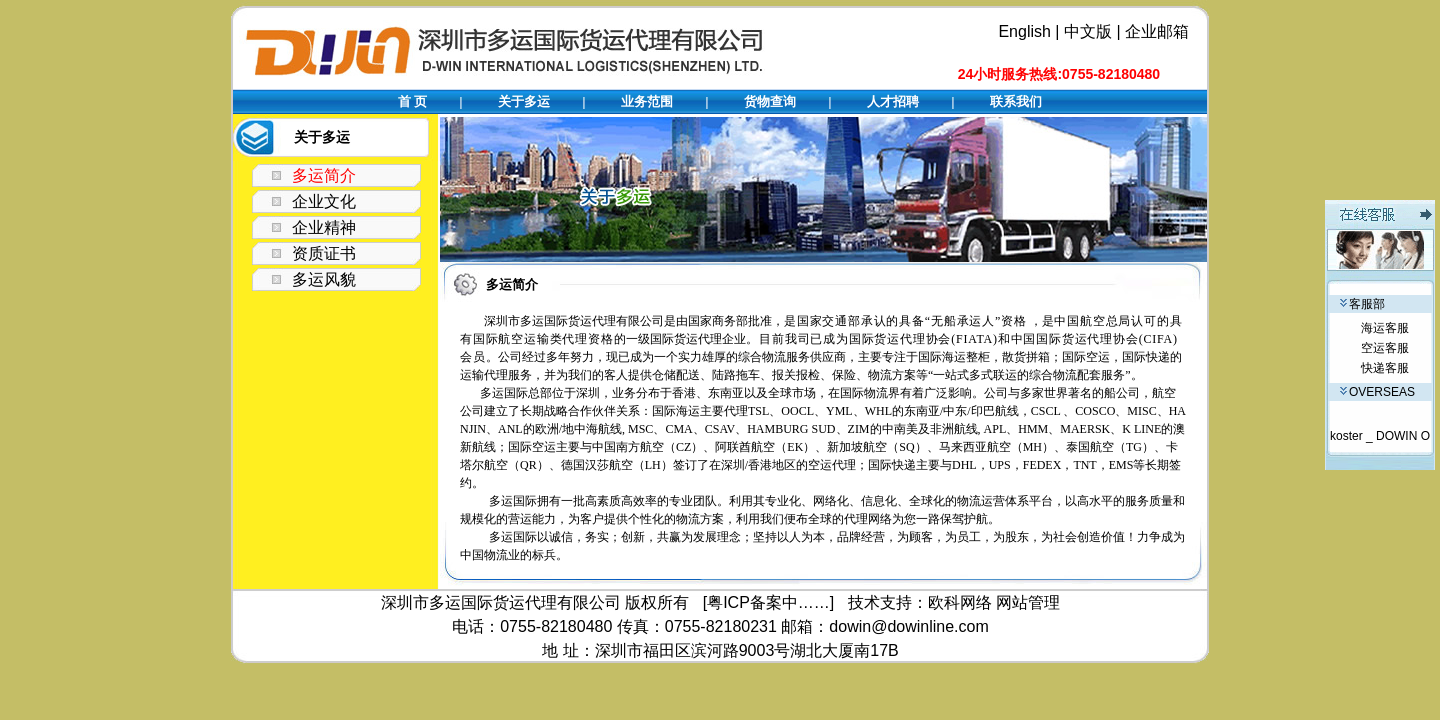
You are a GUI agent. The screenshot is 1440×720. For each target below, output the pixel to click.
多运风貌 (324, 279)
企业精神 (324, 227)
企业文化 (324, 201)
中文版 (1088, 31)
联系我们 (1016, 101)
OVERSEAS (1377, 392)
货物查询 (770, 101)
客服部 (1362, 304)
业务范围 (647, 101)
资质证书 (324, 253)
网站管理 (1028, 602)
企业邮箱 (1157, 31)
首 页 (413, 101)
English (1024, 31)
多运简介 (324, 175)
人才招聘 (893, 101)
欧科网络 (960, 602)
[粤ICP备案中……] (769, 602)
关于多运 (524, 101)
